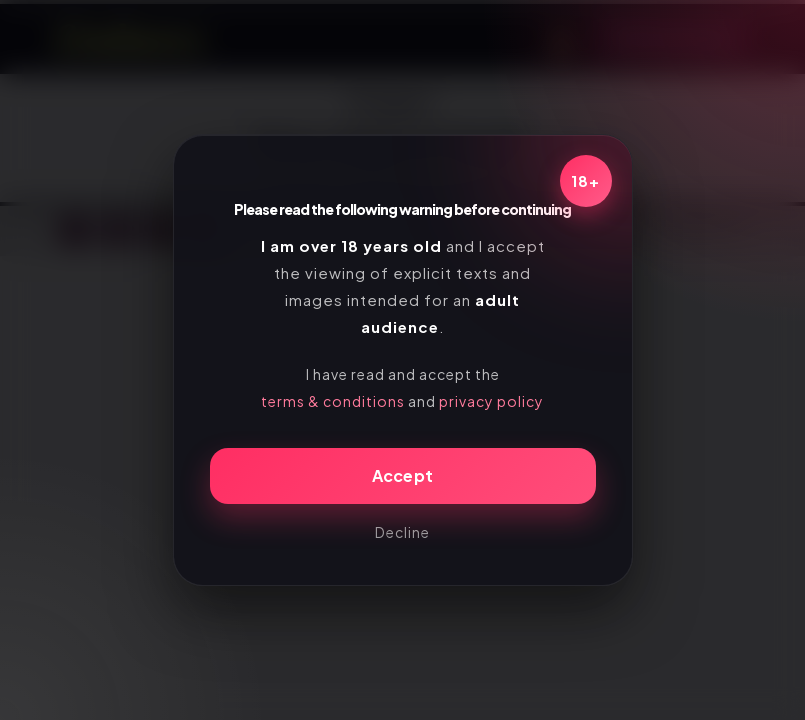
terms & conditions (333, 401)
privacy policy (491, 401)
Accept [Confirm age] (403, 475)
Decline (402, 532)
